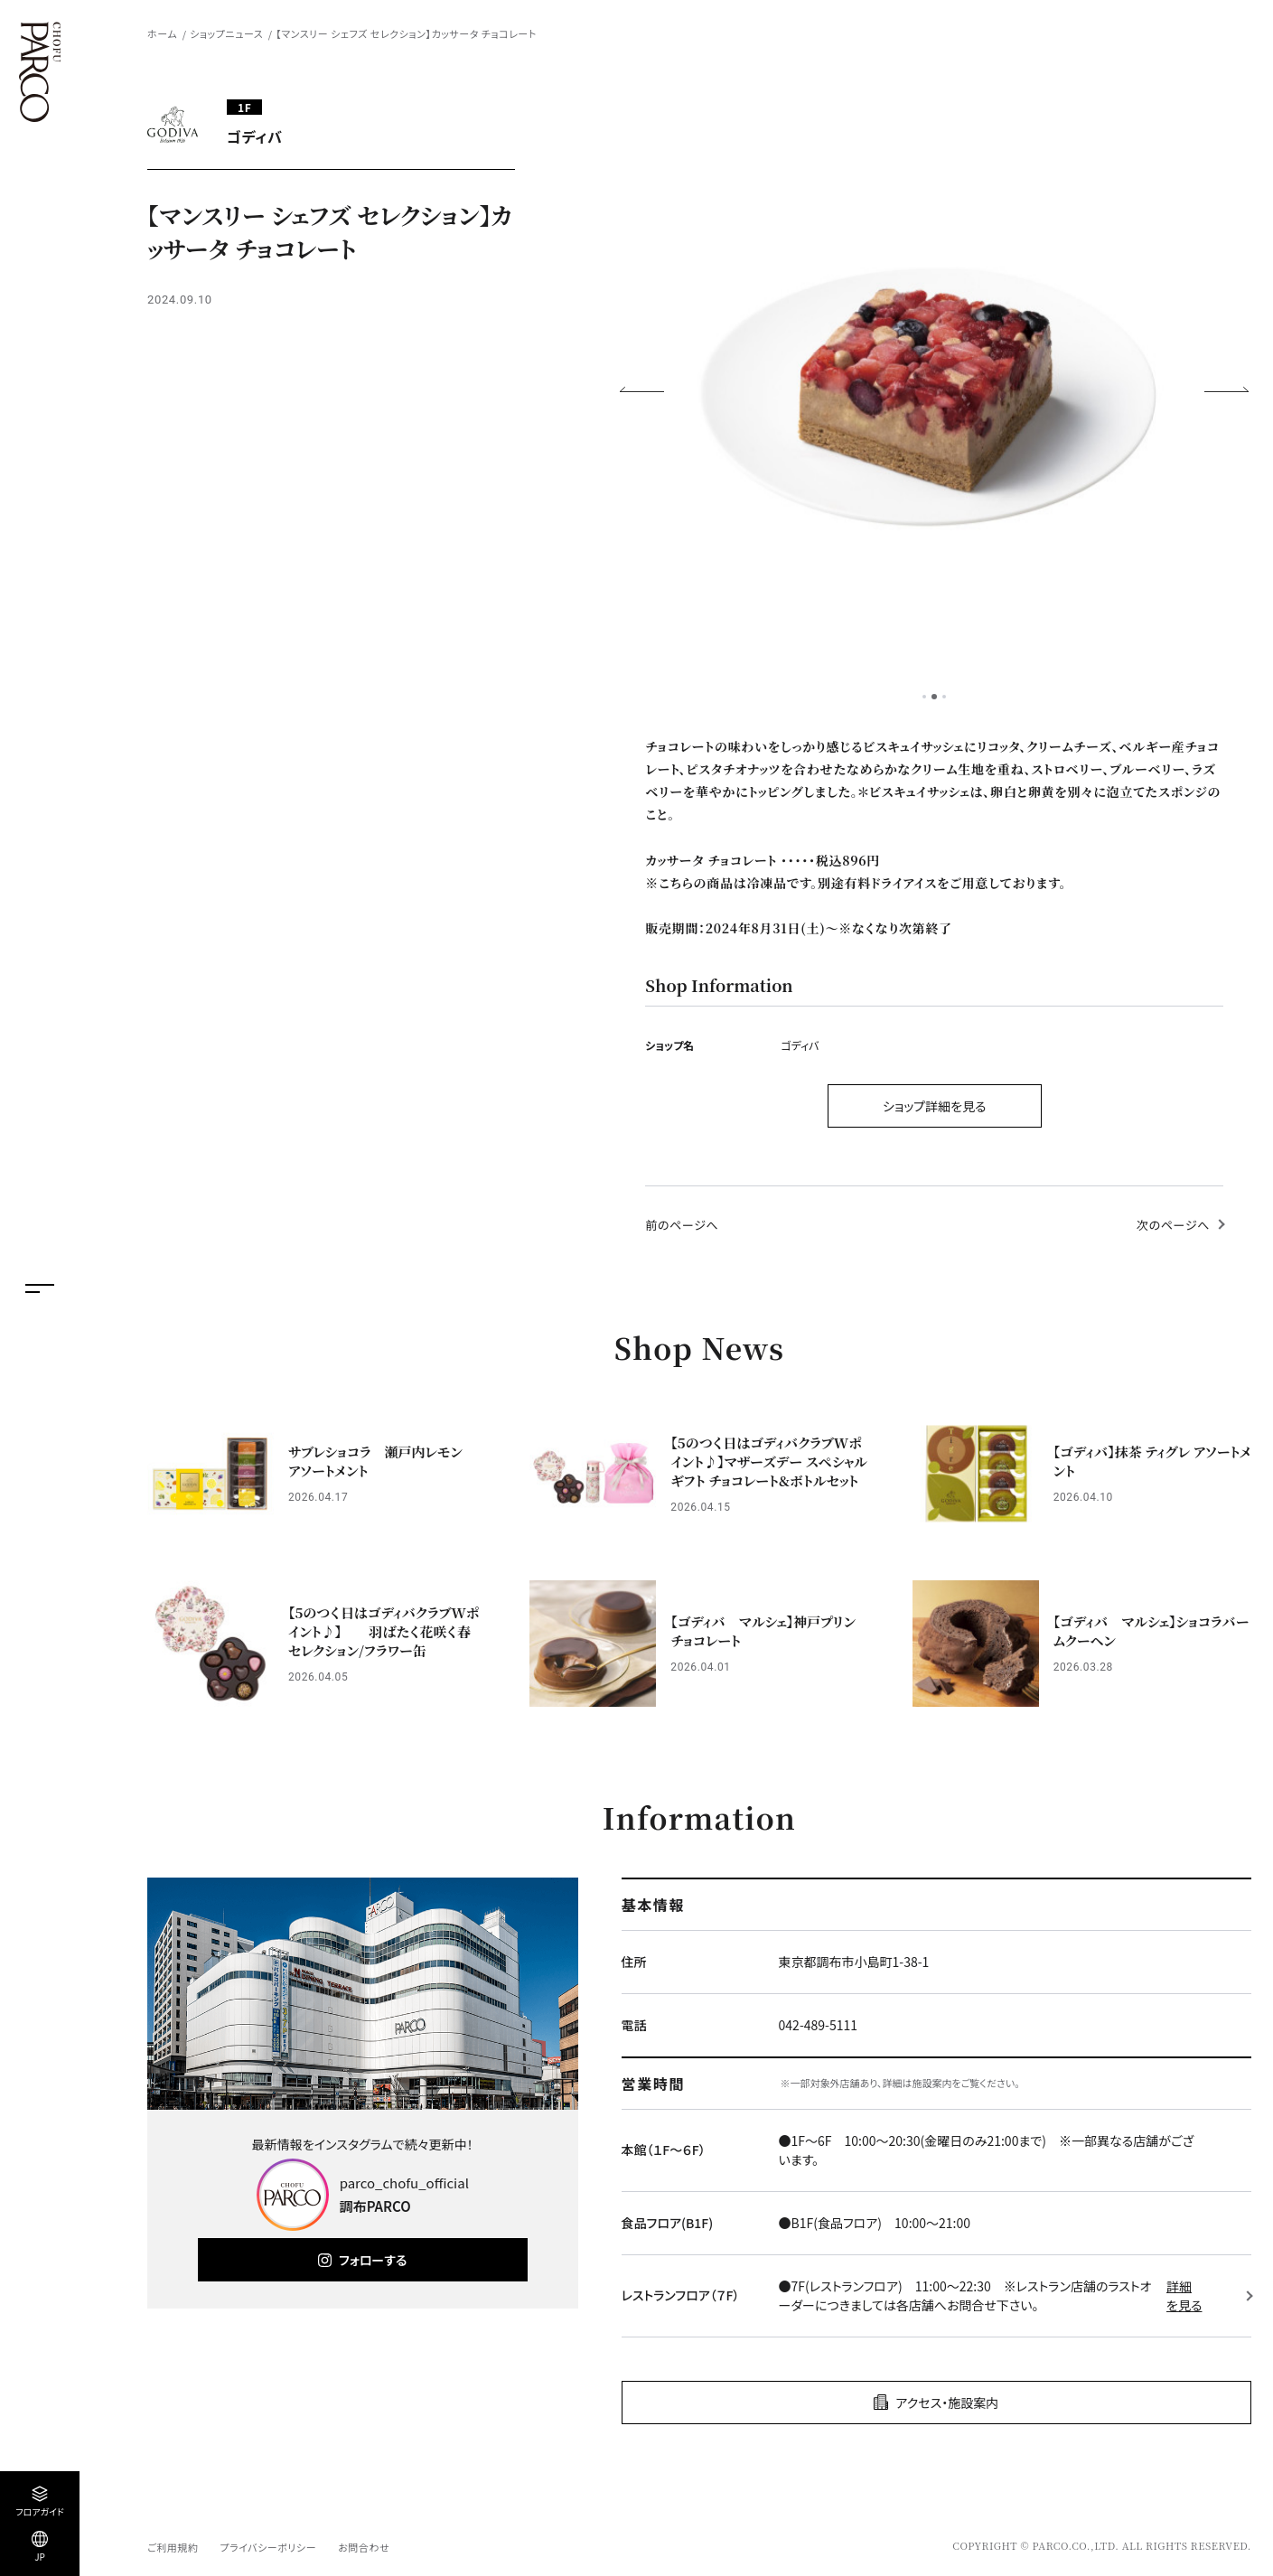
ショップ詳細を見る (935, 1106)
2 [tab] (934, 696)
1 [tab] (924, 696)
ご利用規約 (172, 2547)
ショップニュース (226, 33)
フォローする (373, 2260)
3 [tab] (944, 696)
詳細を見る (1184, 2295)
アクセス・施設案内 (946, 2402)
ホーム (162, 33)
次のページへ (1173, 1224)
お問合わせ (363, 2547)
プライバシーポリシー (268, 2547)
